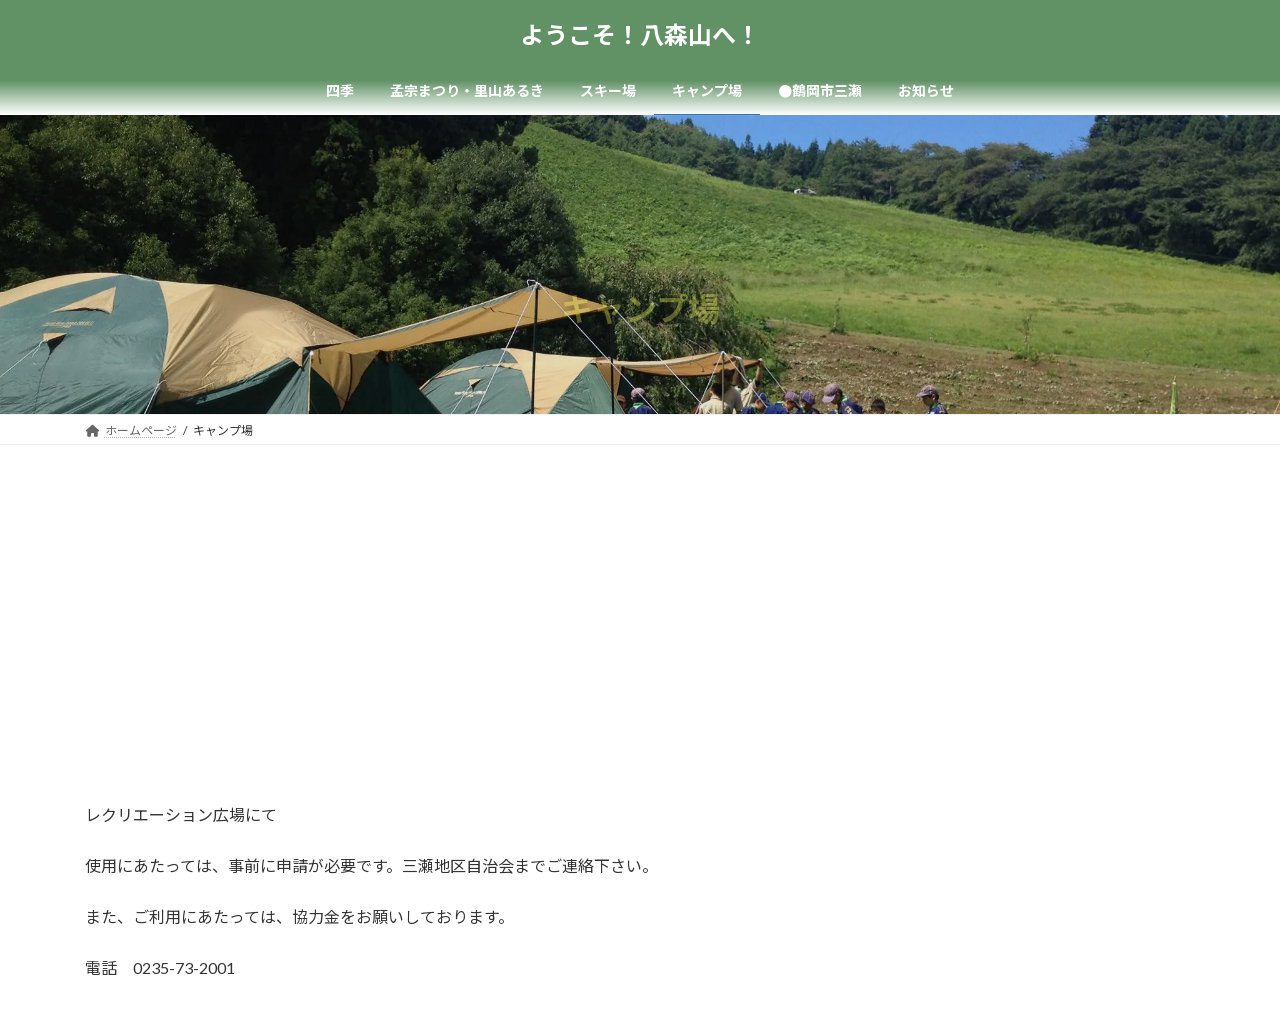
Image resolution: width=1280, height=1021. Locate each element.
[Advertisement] (640, 595)
